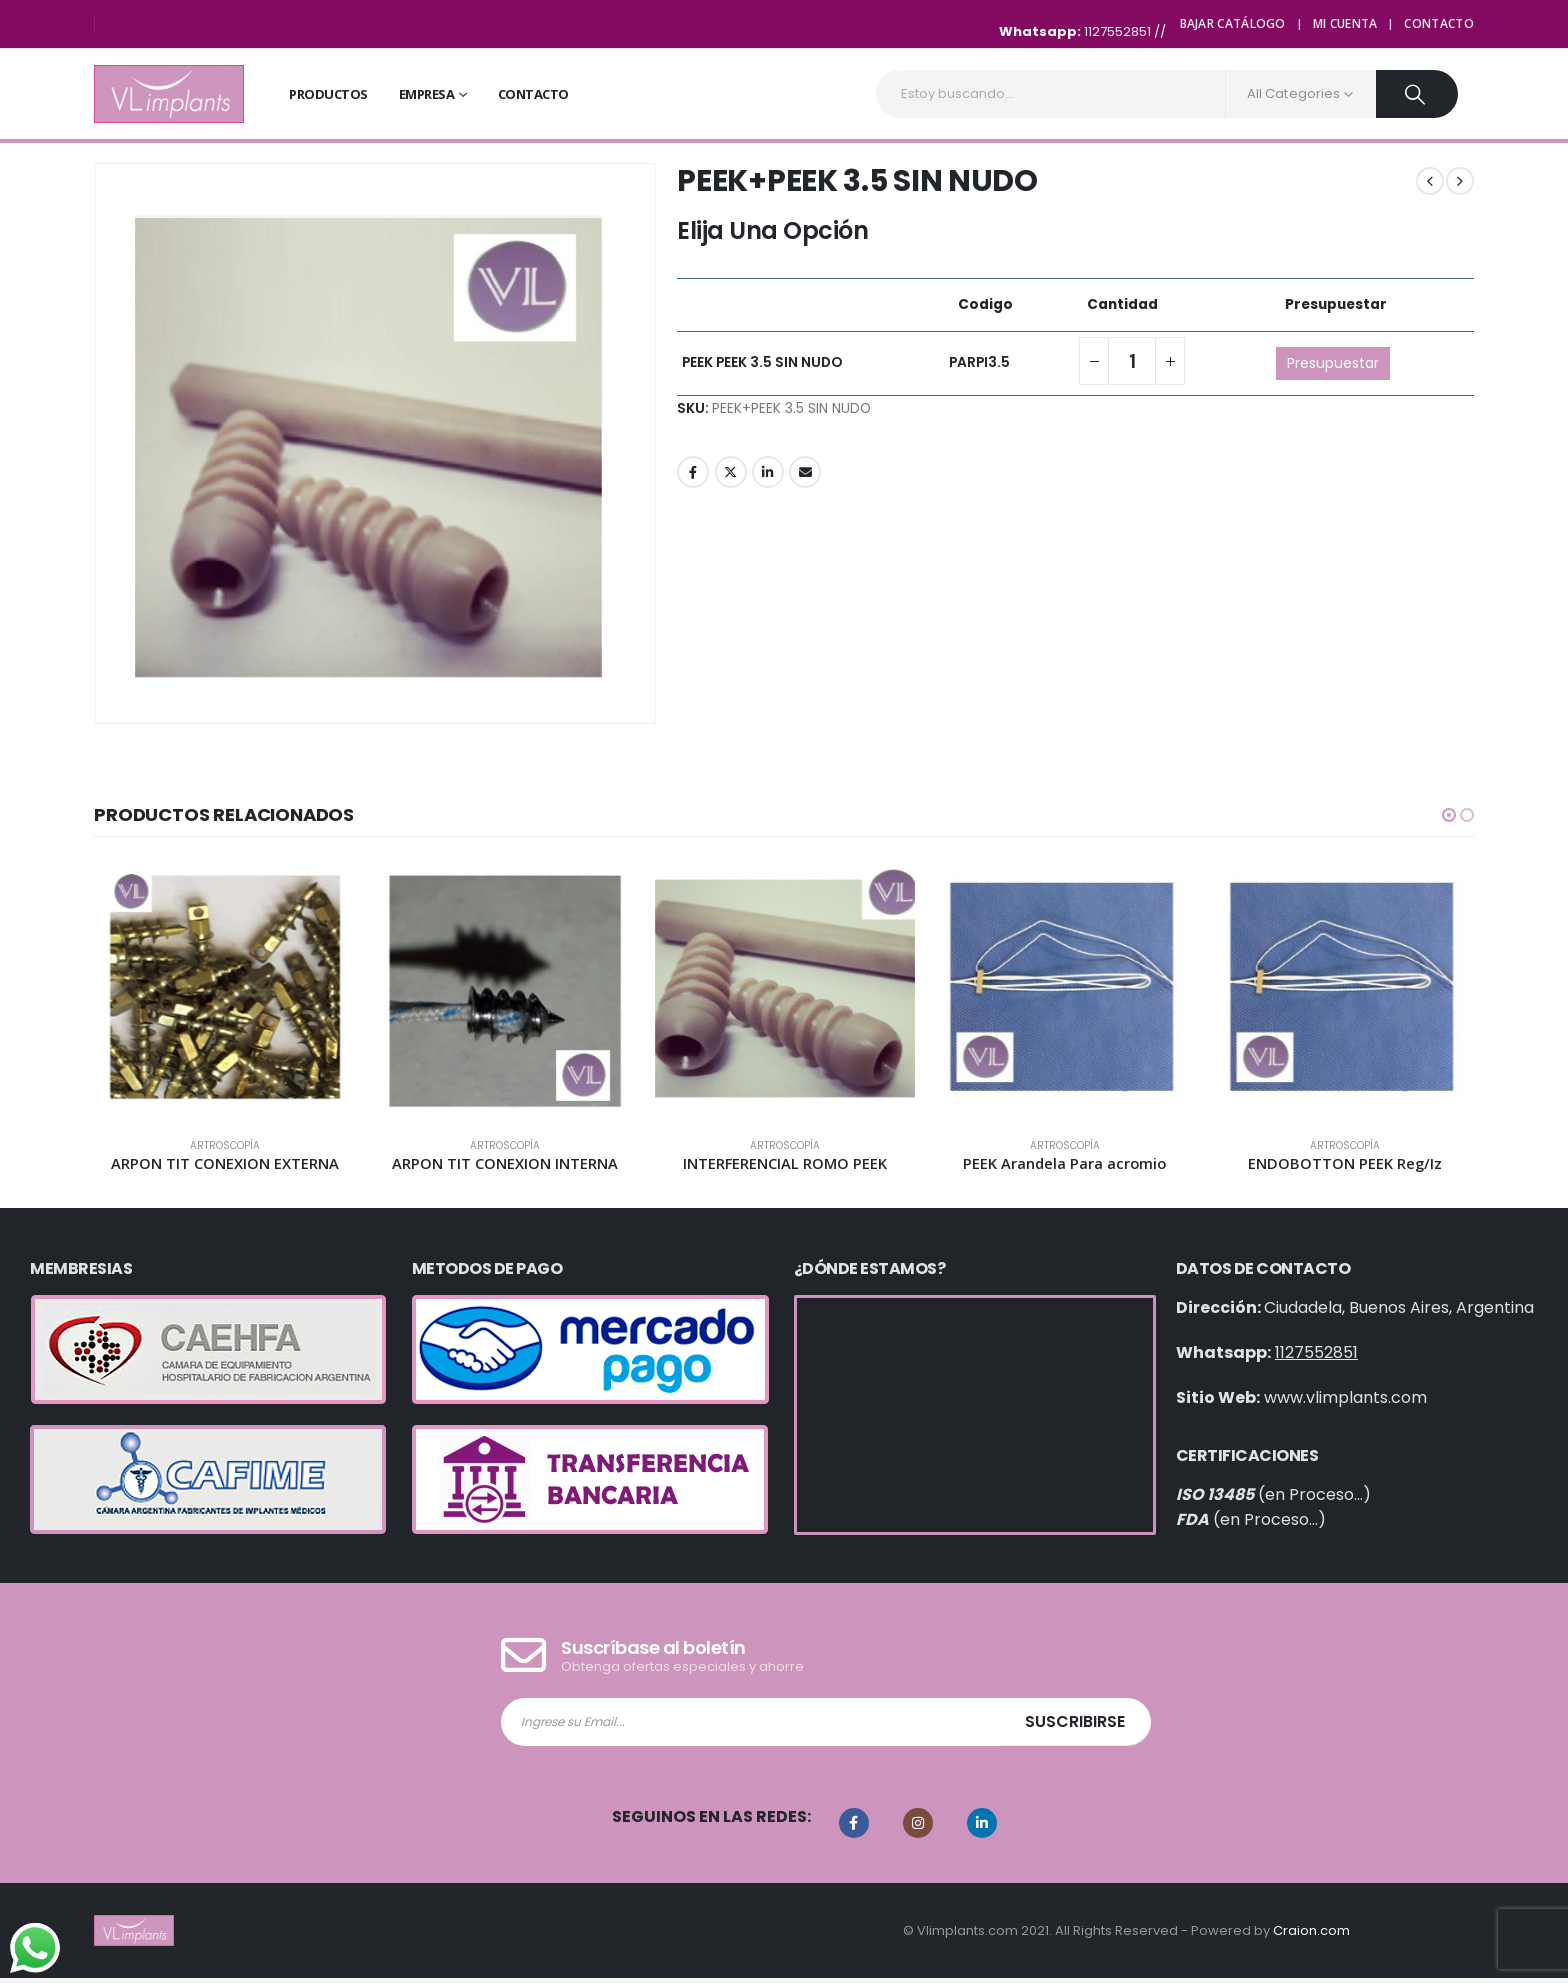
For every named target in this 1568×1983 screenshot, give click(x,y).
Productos (328, 94)
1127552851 (1119, 31)
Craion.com (1311, 1934)
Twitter (731, 472)
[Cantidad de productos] (1132, 361)
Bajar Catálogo (1233, 23)
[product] (225, 991)
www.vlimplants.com (1345, 1402)
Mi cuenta (1345, 23)
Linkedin (982, 1828)
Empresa (427, 94)
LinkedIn (768, 472)
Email (805, 472)
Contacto (1438, 23)
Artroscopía (225, 1145)
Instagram (918, 1828)
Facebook (693, 472)
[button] (1449, 815)
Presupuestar (1333, 363)
